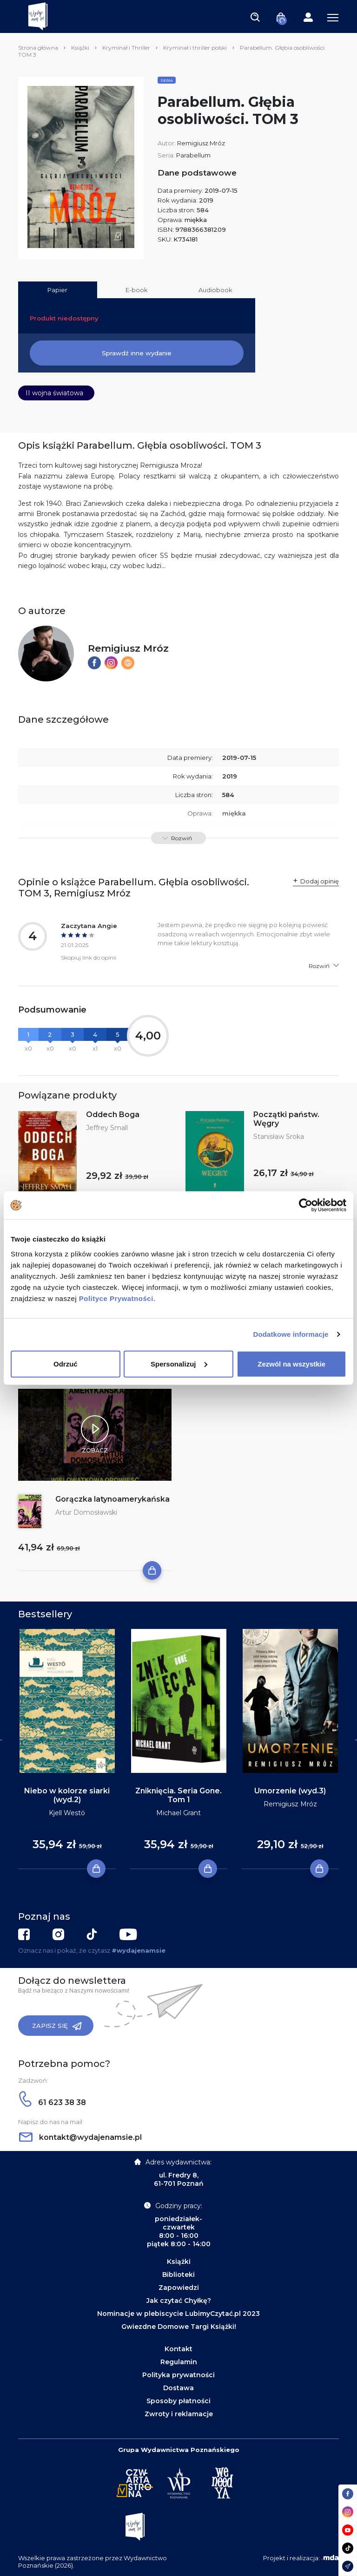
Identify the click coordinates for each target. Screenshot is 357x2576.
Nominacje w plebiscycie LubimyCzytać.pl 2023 (178, 2313)
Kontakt (178, 2349)
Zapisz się (57, 2026)
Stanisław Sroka (278, 1136)
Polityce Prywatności (116, 1298)
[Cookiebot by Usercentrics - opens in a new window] (305, 1205)
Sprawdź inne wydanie (137, 353)
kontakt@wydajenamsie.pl (80, 2137)
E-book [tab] (137, 290)
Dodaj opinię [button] (319, 881)
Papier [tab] (57, 290)
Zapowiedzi (179, 2287)
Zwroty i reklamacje (179, 2414)
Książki (80, 47)
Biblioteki (178, 2274)
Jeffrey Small (107, 1128)
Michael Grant (178, 1813)
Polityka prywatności (178, 2375)
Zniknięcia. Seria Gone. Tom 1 (178, 1795)
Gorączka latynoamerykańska (112, 1499)
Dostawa (178, 2388)
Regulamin (178, 2362)
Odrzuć (65, 1363)
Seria (166, 80)
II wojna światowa (54, 393)
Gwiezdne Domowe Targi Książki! (178, 2326)
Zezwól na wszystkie (291, 1363)
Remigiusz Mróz (201, 143)
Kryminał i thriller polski (195, 47)
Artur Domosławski (86, 1512)
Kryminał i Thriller (126, 47)
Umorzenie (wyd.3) (290, 1790)
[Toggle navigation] (255, 17)
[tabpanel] (67, 1749)
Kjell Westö (67, 1813)
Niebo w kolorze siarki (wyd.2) (67, 1795)
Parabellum (193, 155)
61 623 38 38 (52, 2102)
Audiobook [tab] (215, 290)
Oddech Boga (112, 1114)
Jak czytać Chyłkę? (178, 2300)
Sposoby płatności (178, 2401)
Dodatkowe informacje (291, 1334)
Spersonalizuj (179, 1363)
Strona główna (38, 47)
